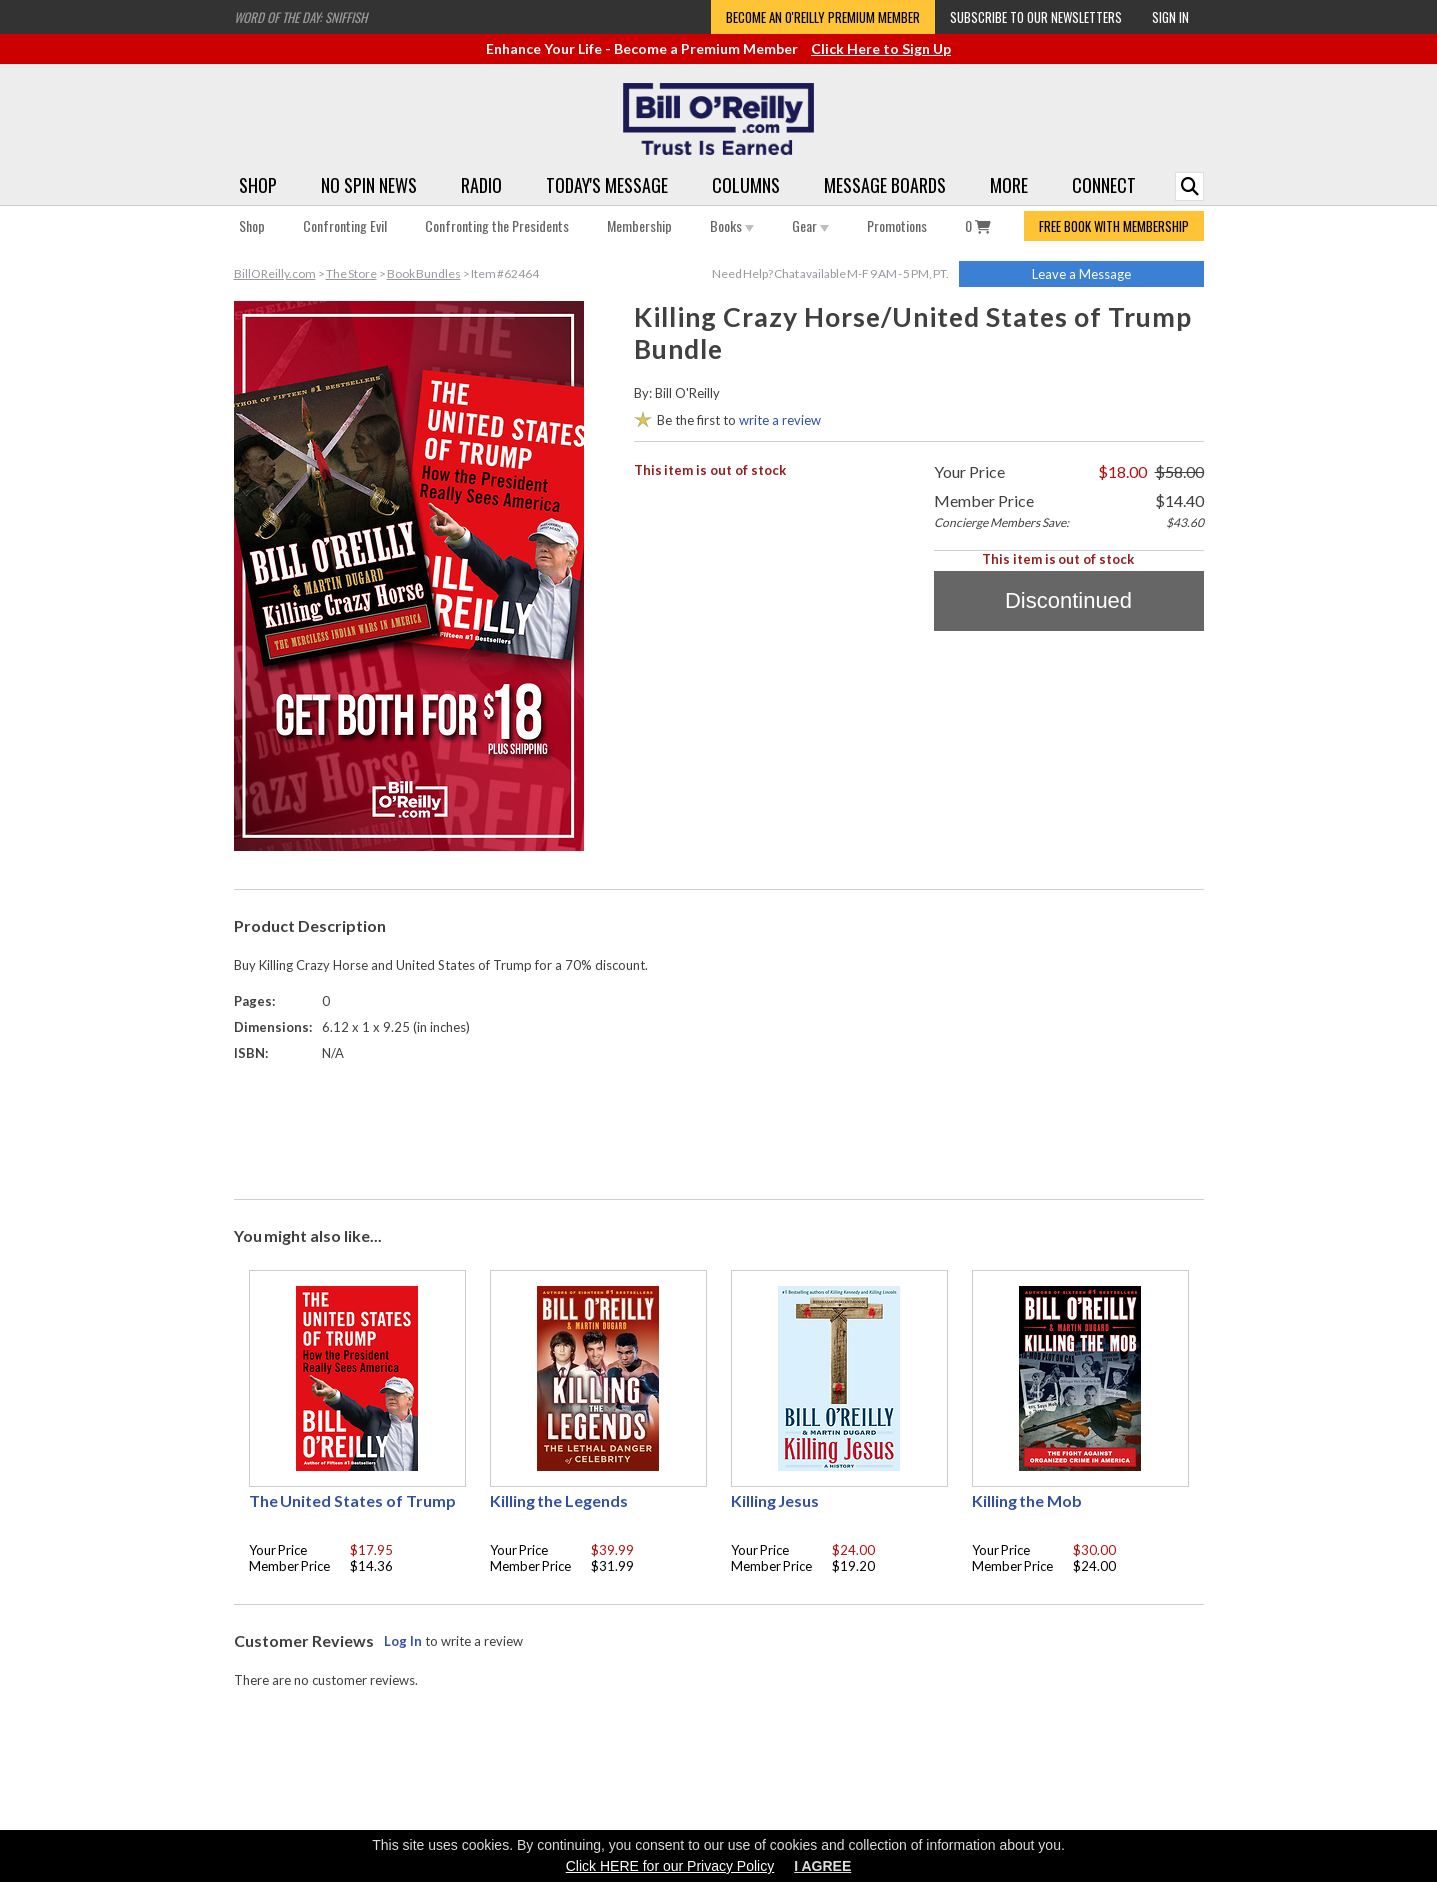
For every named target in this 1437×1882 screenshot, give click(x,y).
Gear (810, 225)
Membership (639, 225)
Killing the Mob (1027, 1500)
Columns (746, 185)
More (1009, 185)
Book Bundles (424, 273)
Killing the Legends (559, 1500)
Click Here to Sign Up (881, 48)
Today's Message (607, 185)
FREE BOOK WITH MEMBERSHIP (1114, 226)
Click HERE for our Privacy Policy (670, 1866)
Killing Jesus (775, 1500)
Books (732, 225)
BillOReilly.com (275, 273)
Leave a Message (1081, 274)
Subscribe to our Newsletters (1036, 17)
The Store (351, 273)
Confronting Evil (345, 225)
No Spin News (369, 185)
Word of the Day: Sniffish (300, 17)
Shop (258, 185)
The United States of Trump (353, 1500)
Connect (1104, 185)
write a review (780, 420)
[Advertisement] (719, 1126)
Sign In (1170, 17)
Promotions (897, 225)
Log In (403, 1641)
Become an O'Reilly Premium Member (823, 17)
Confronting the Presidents (497, 225)
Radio (481, 185)
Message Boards (885, 185)
